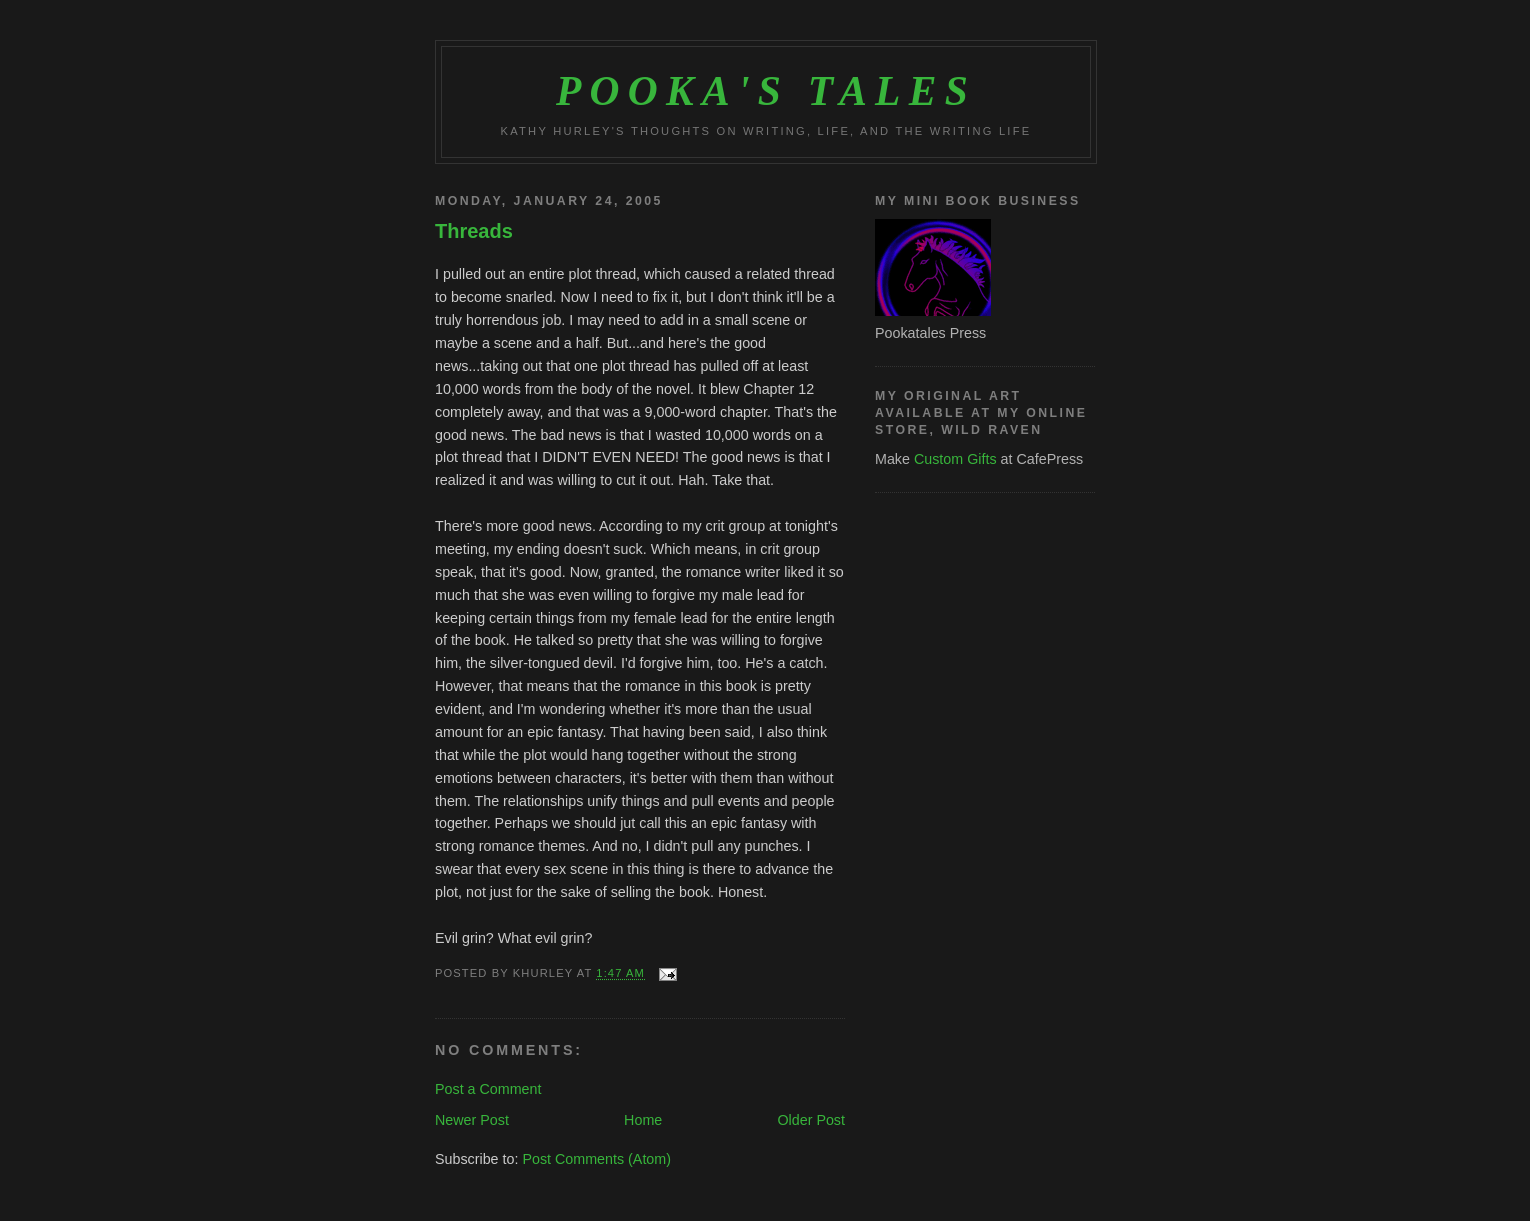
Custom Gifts (955, 459)
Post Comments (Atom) (596, 1159)
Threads (474, 231)
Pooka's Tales (766, 91)
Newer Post (472, 1120)
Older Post (811, 1120)
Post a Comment (488, 1089)
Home (643, 1120)
